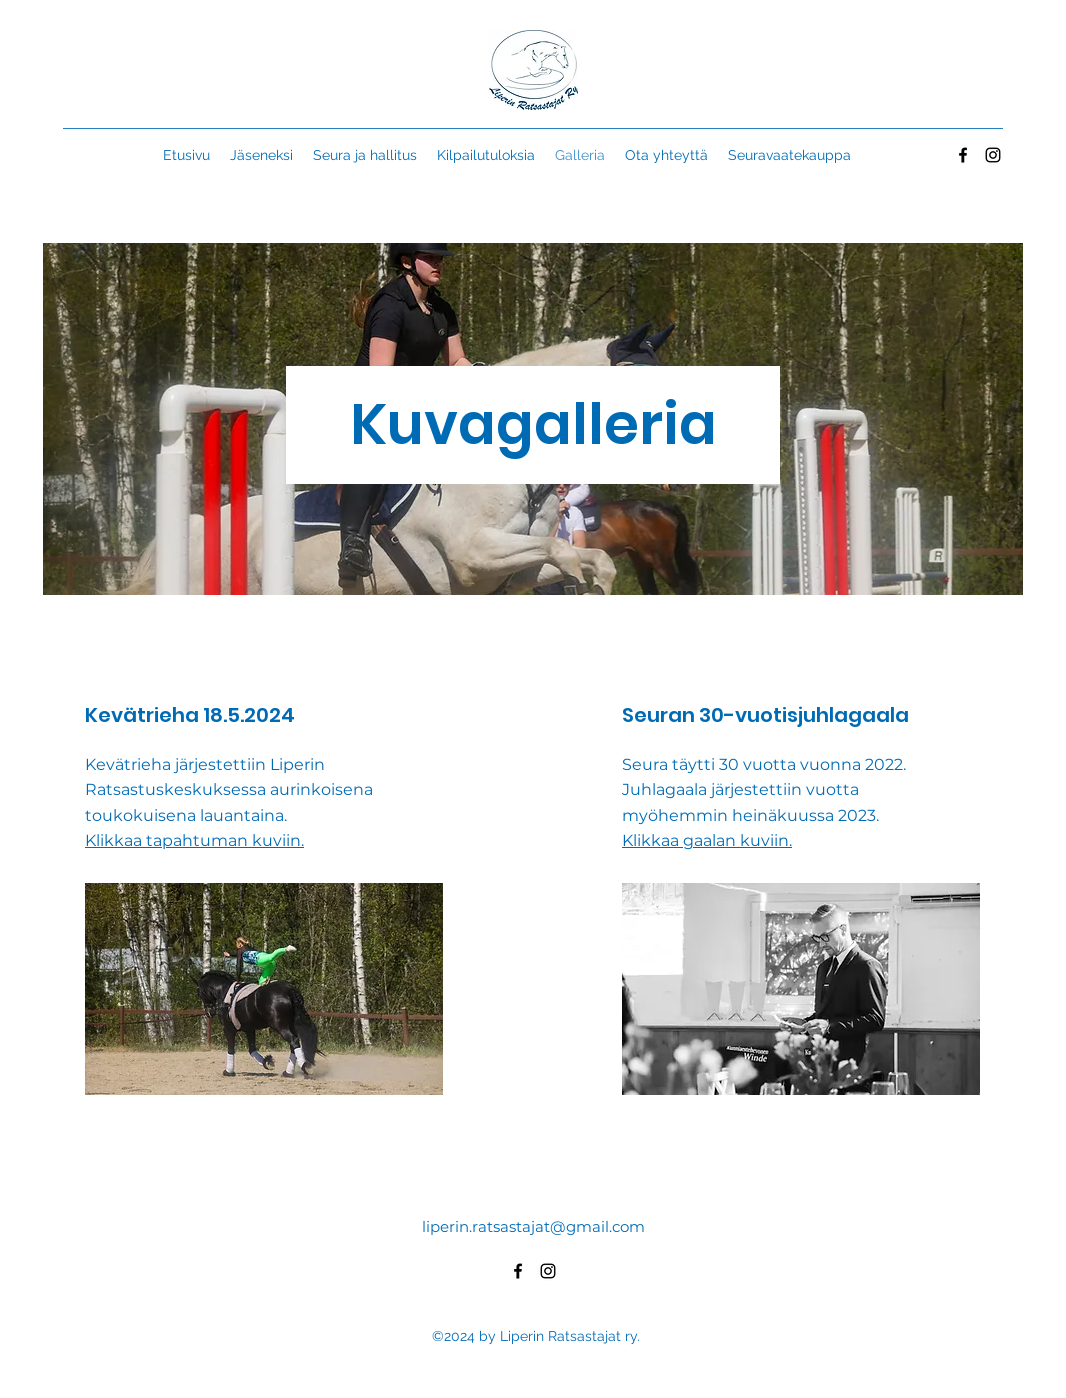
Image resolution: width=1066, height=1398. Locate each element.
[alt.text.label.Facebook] (963, 155)
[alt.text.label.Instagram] (993, 155)
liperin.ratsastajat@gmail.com (533, 1226)
